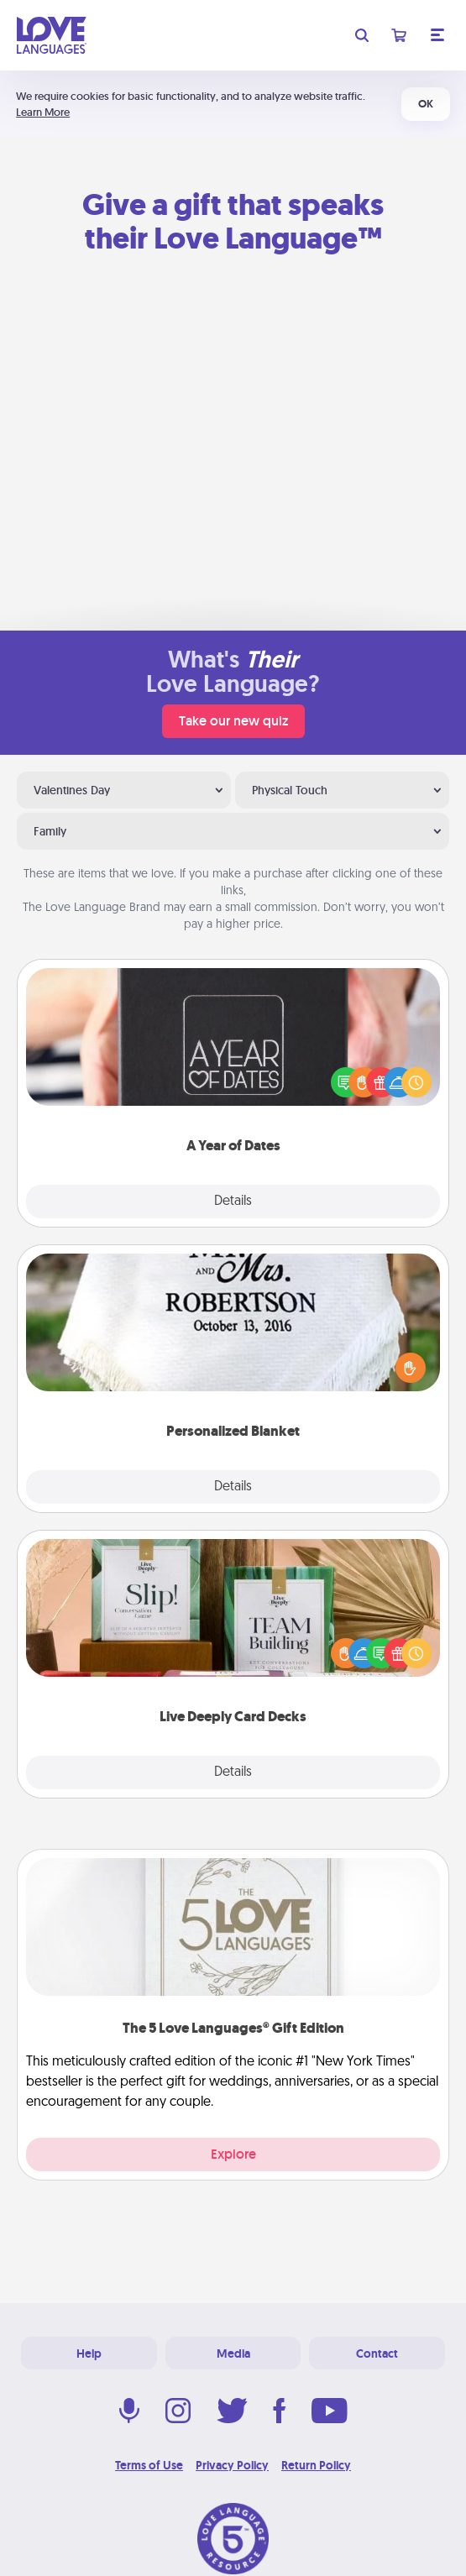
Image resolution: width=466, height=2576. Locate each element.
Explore (233, 2154)
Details (233, 1201)
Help (89, 2353)
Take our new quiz (233, 721)
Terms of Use (149, 2465)
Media (233, 2353)
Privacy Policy (232, 2465)
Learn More (43, 112)
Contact (377, 2353)
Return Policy (316, 2465)
